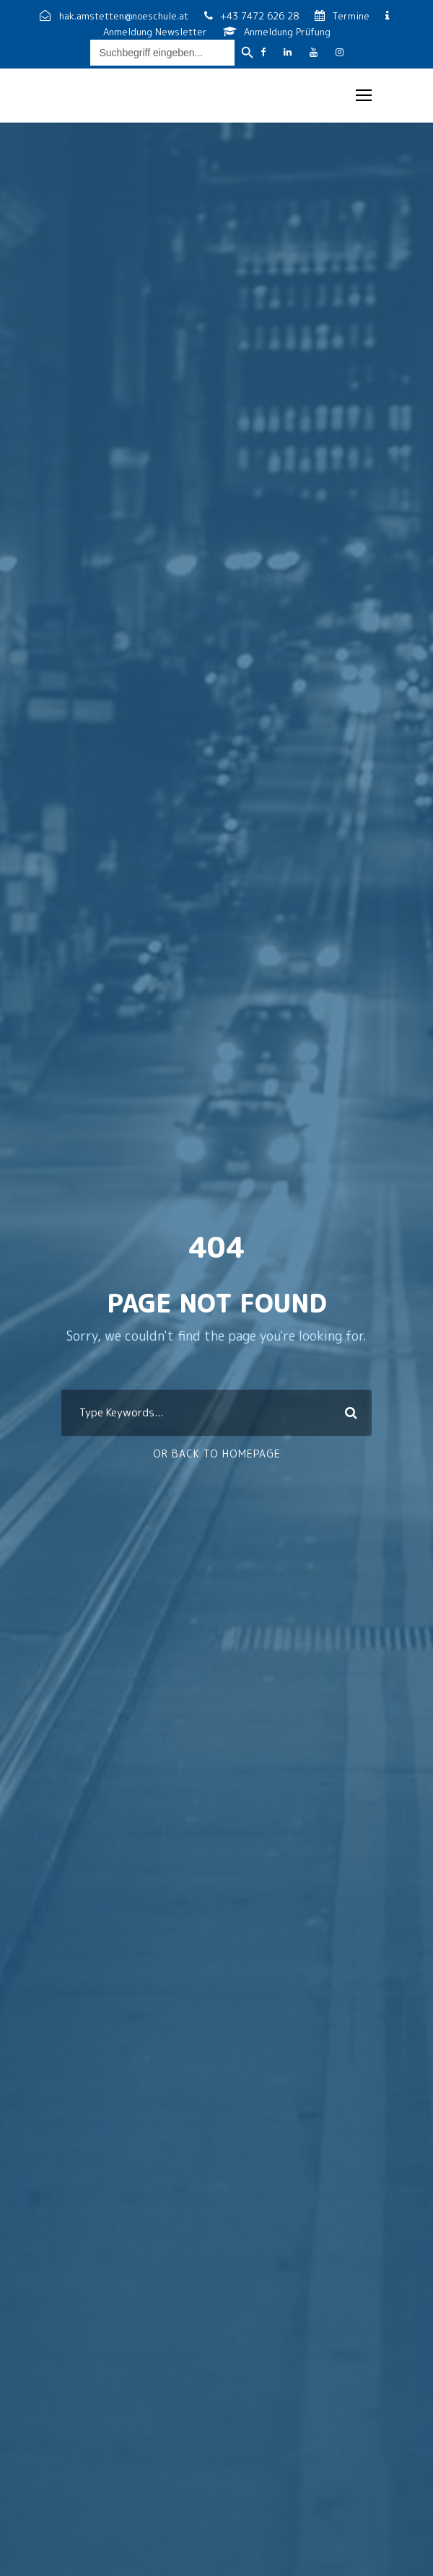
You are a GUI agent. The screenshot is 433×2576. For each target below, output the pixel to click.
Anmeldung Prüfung (277, 31)
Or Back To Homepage (217, 1453)
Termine (343, 15)
